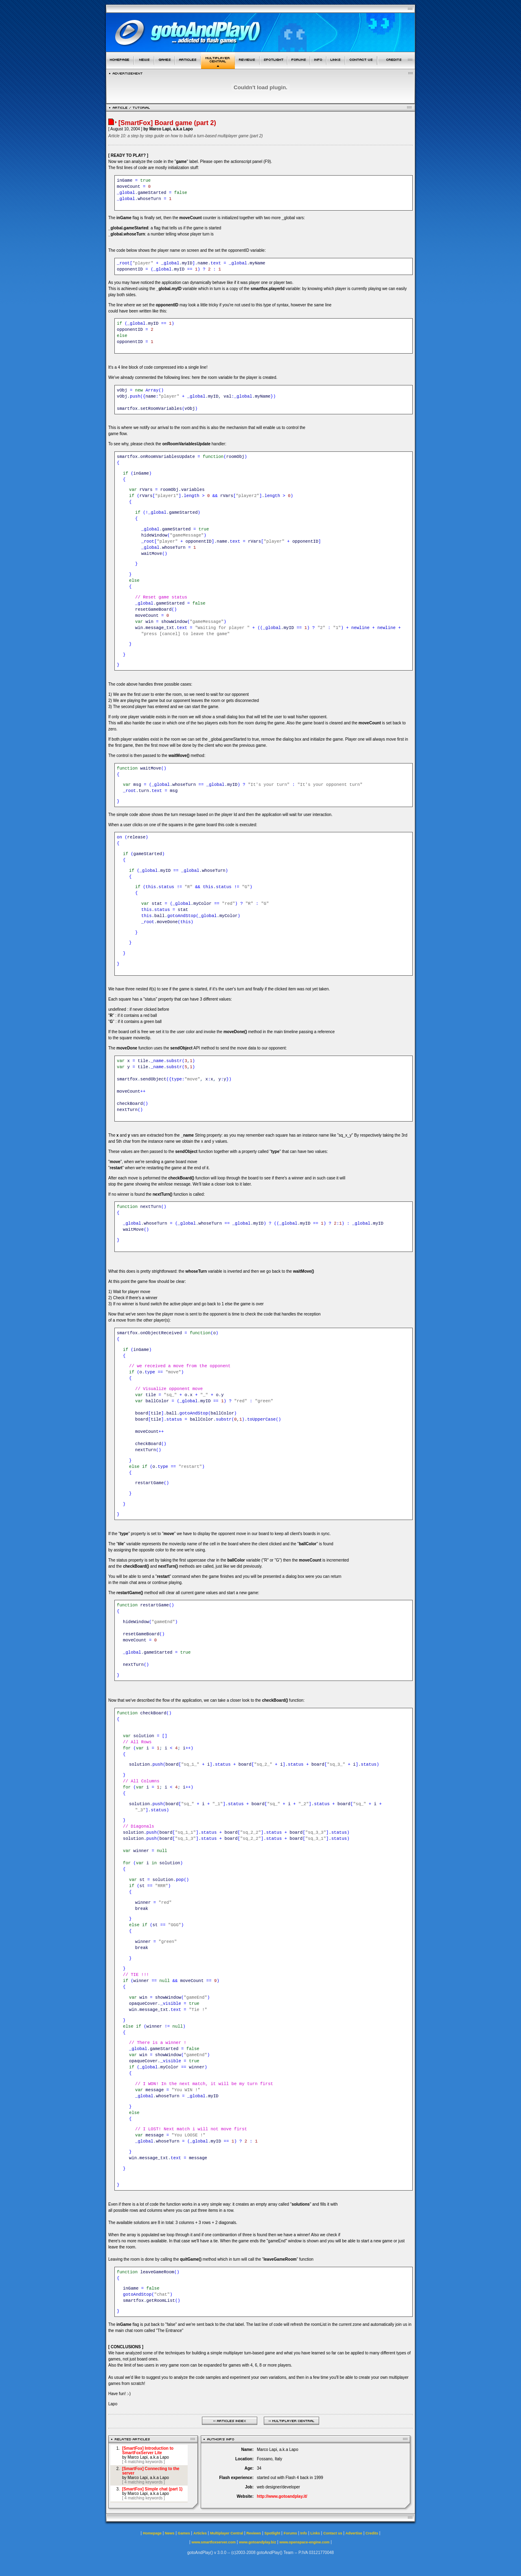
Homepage (152, 2533)
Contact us (332, 2533)
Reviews (253, 2533)
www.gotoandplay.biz (257, 2542)
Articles (200, 2533)
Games (184, 2533)
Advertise (354, 2533)
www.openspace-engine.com (304, 2542)
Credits (372, 2533)
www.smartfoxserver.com (213, 2542)
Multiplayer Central (226, 2533)
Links (315, 2533)
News (170, 2533)
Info (303, 2533)
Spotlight (272, 2533)
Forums (290, 2533)
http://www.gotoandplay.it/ (282, 2496)
